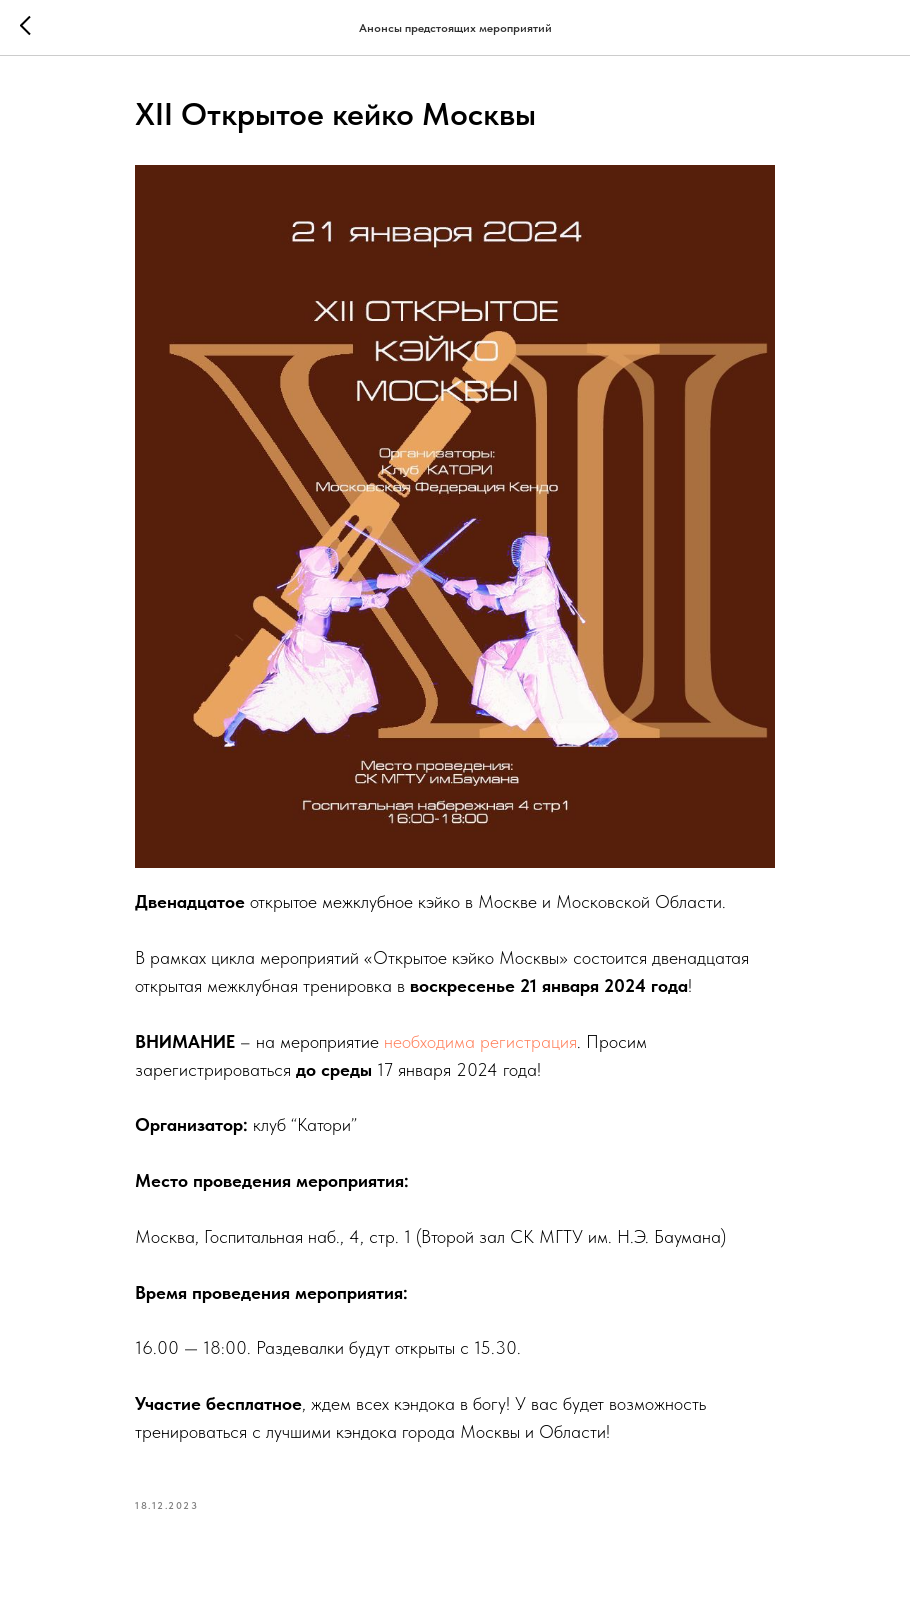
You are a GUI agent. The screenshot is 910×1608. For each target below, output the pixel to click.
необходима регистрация (480, 1041)
